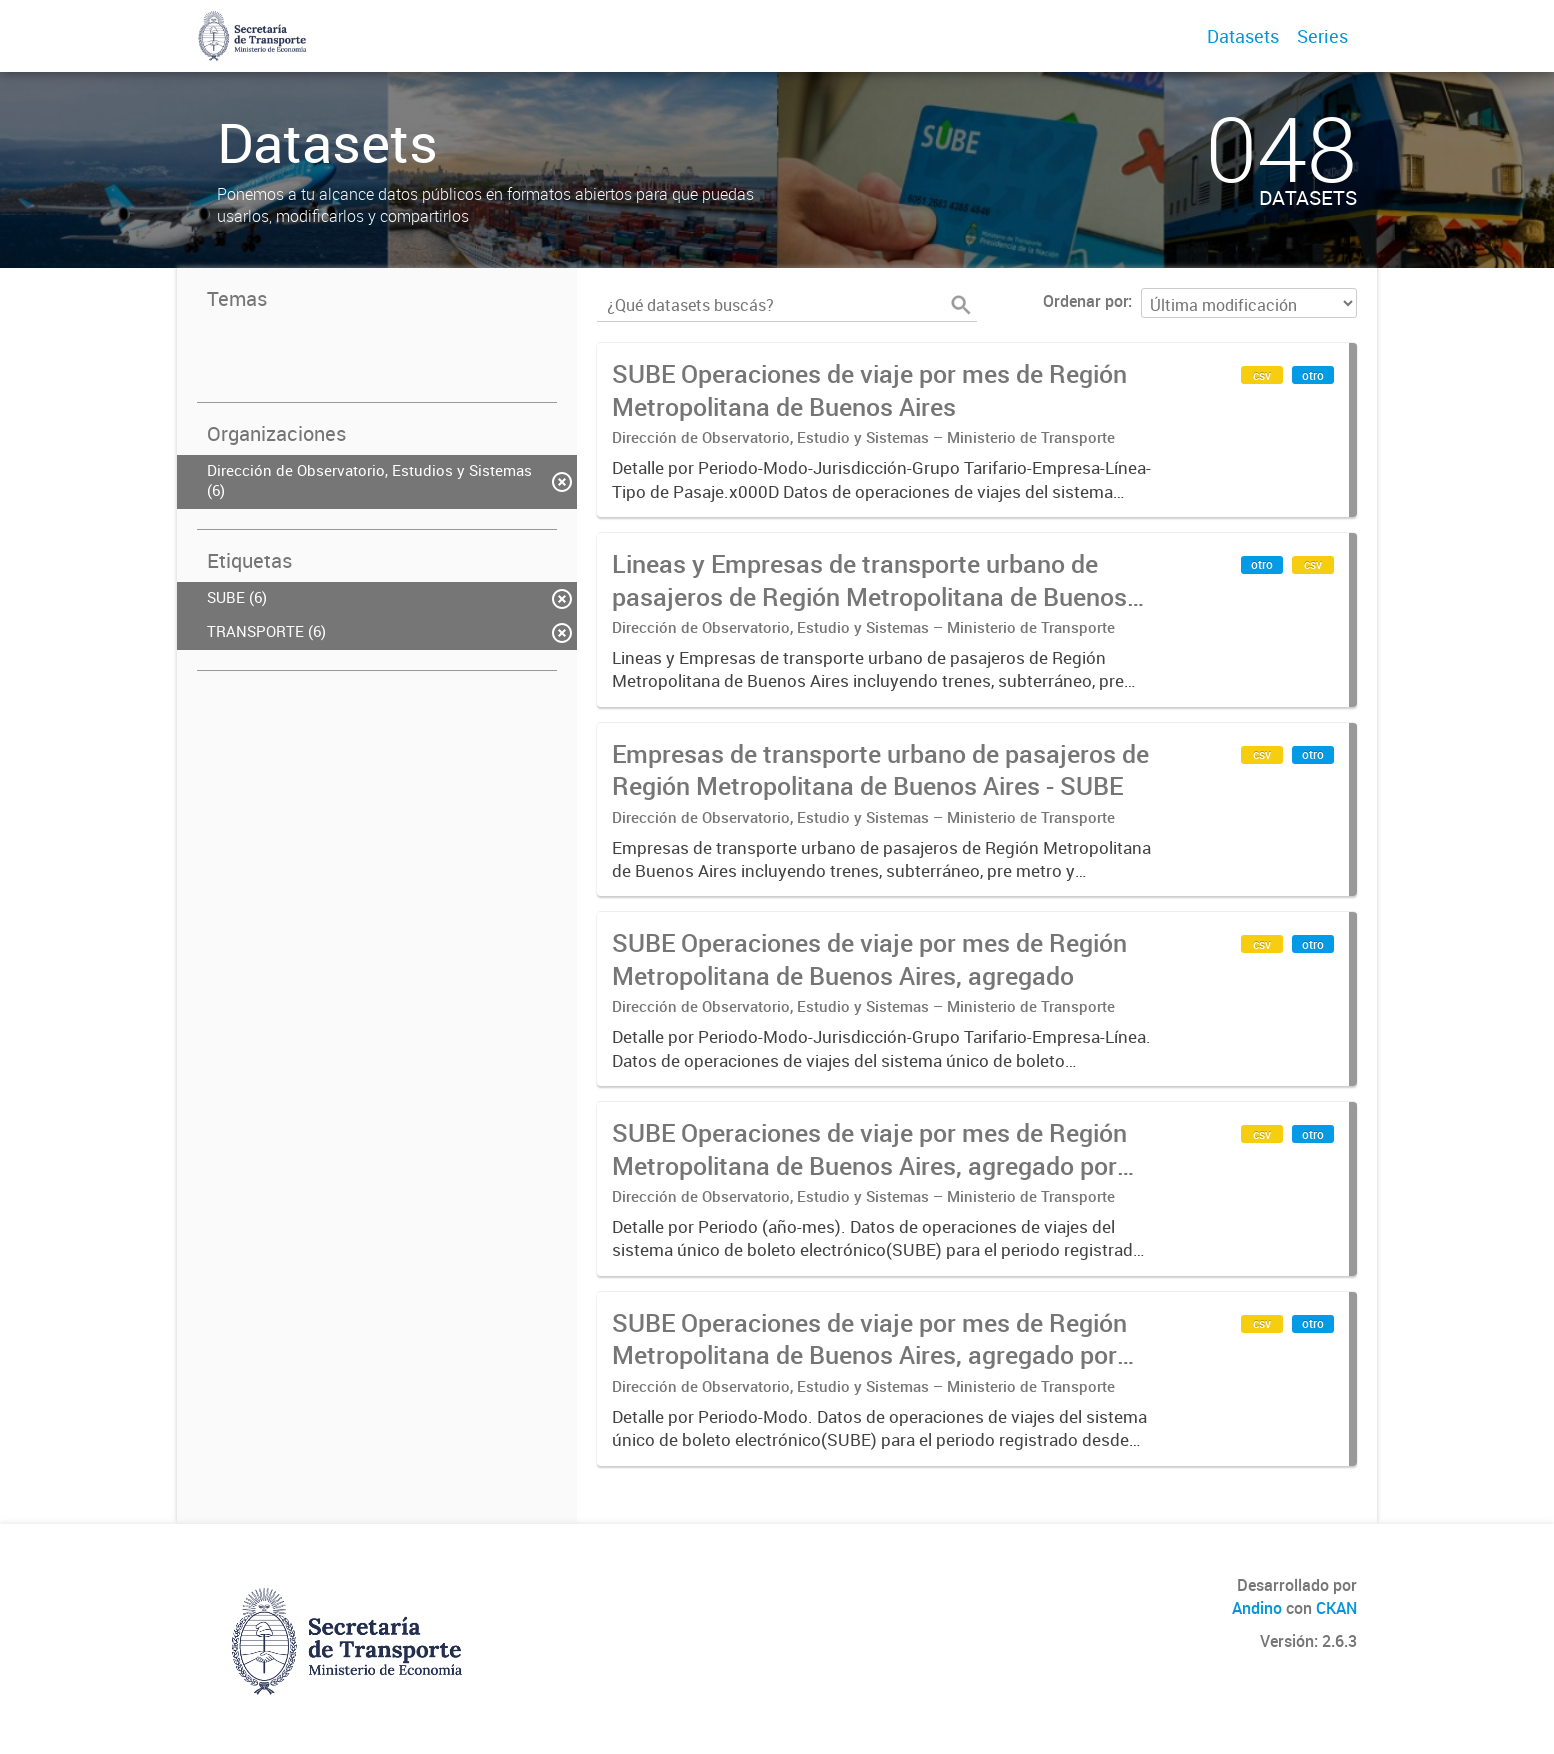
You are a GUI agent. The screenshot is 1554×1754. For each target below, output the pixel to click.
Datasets (1243, 36)
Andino (1257, 1608)
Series (1322, 36)
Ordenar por (1085, 301)
